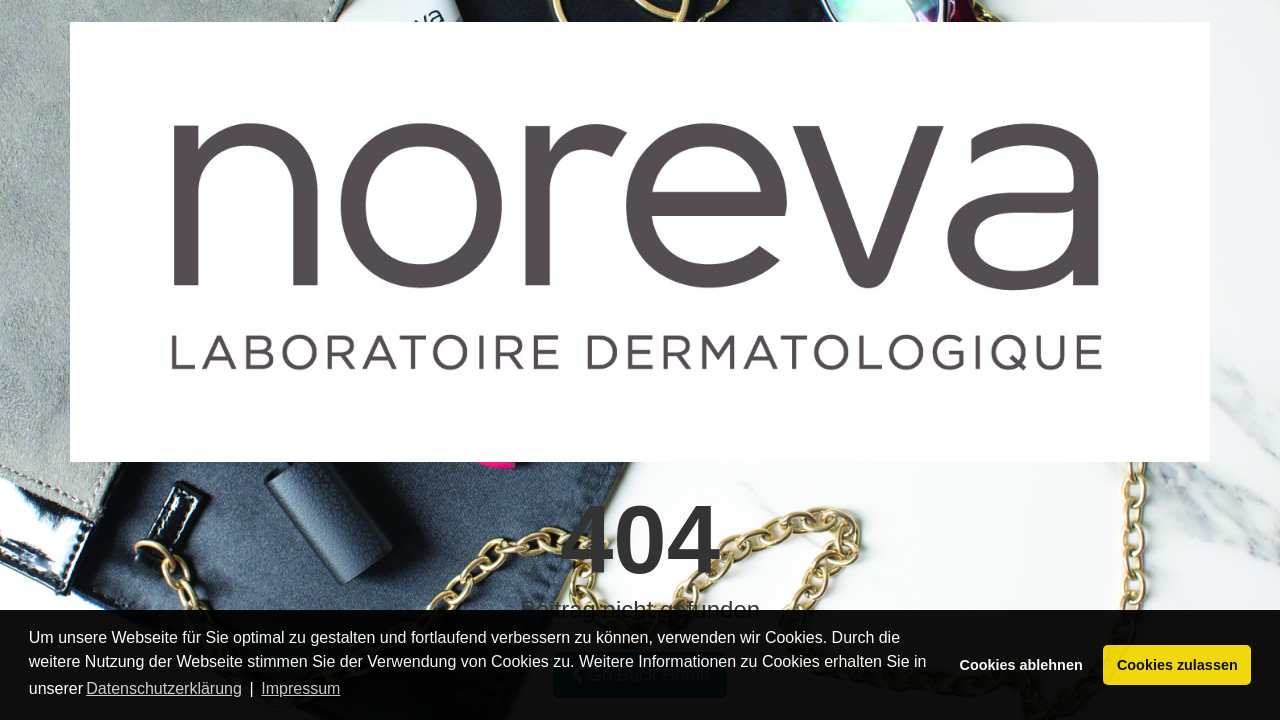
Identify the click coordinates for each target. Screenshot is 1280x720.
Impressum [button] (300, 688)
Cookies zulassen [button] (1177, 665)
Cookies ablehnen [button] (1021, 665)
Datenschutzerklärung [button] (164, 688)
